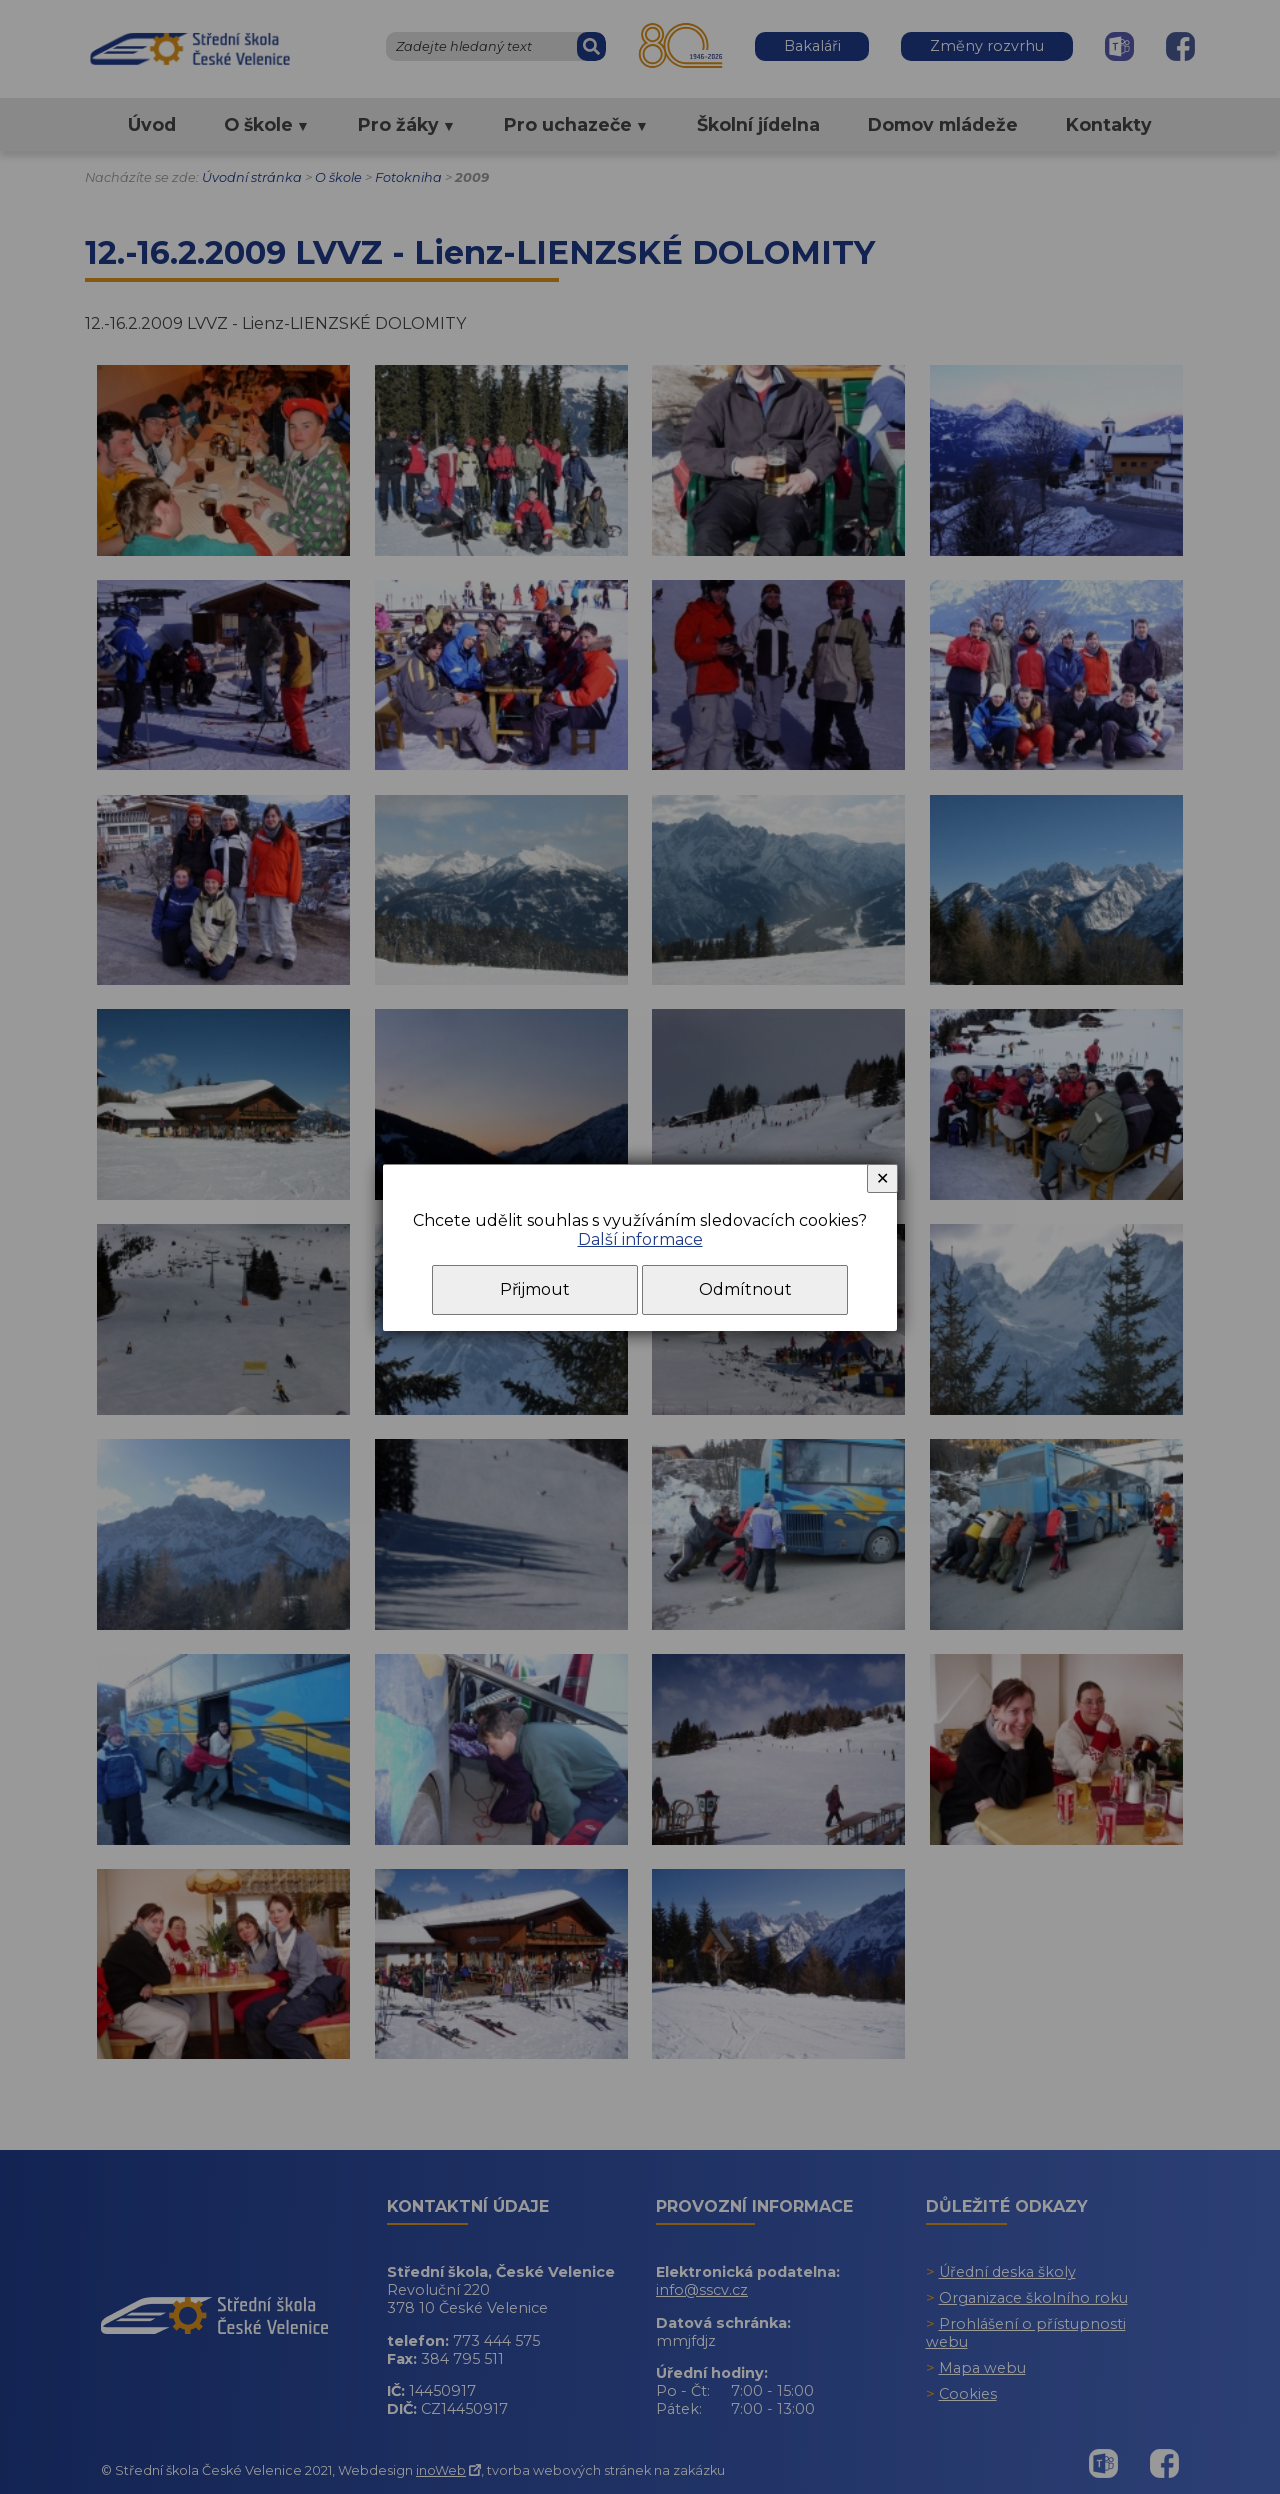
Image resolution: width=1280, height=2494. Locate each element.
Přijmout (535, 1289)
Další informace (640, 1239)
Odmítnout (745, 1289)
